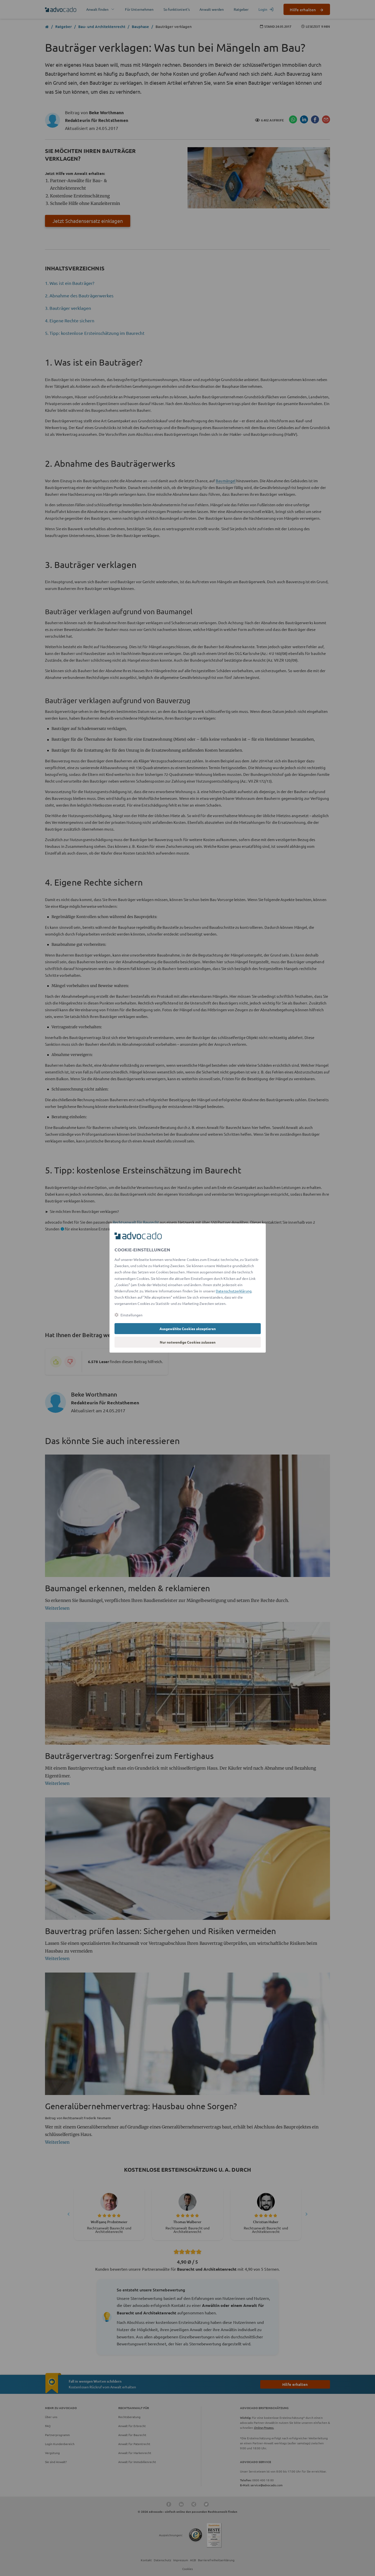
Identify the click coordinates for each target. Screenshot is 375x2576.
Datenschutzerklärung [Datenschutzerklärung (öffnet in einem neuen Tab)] (234, 1291)
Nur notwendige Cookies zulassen (188, 1342)
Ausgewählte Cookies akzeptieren (188, 1328)
